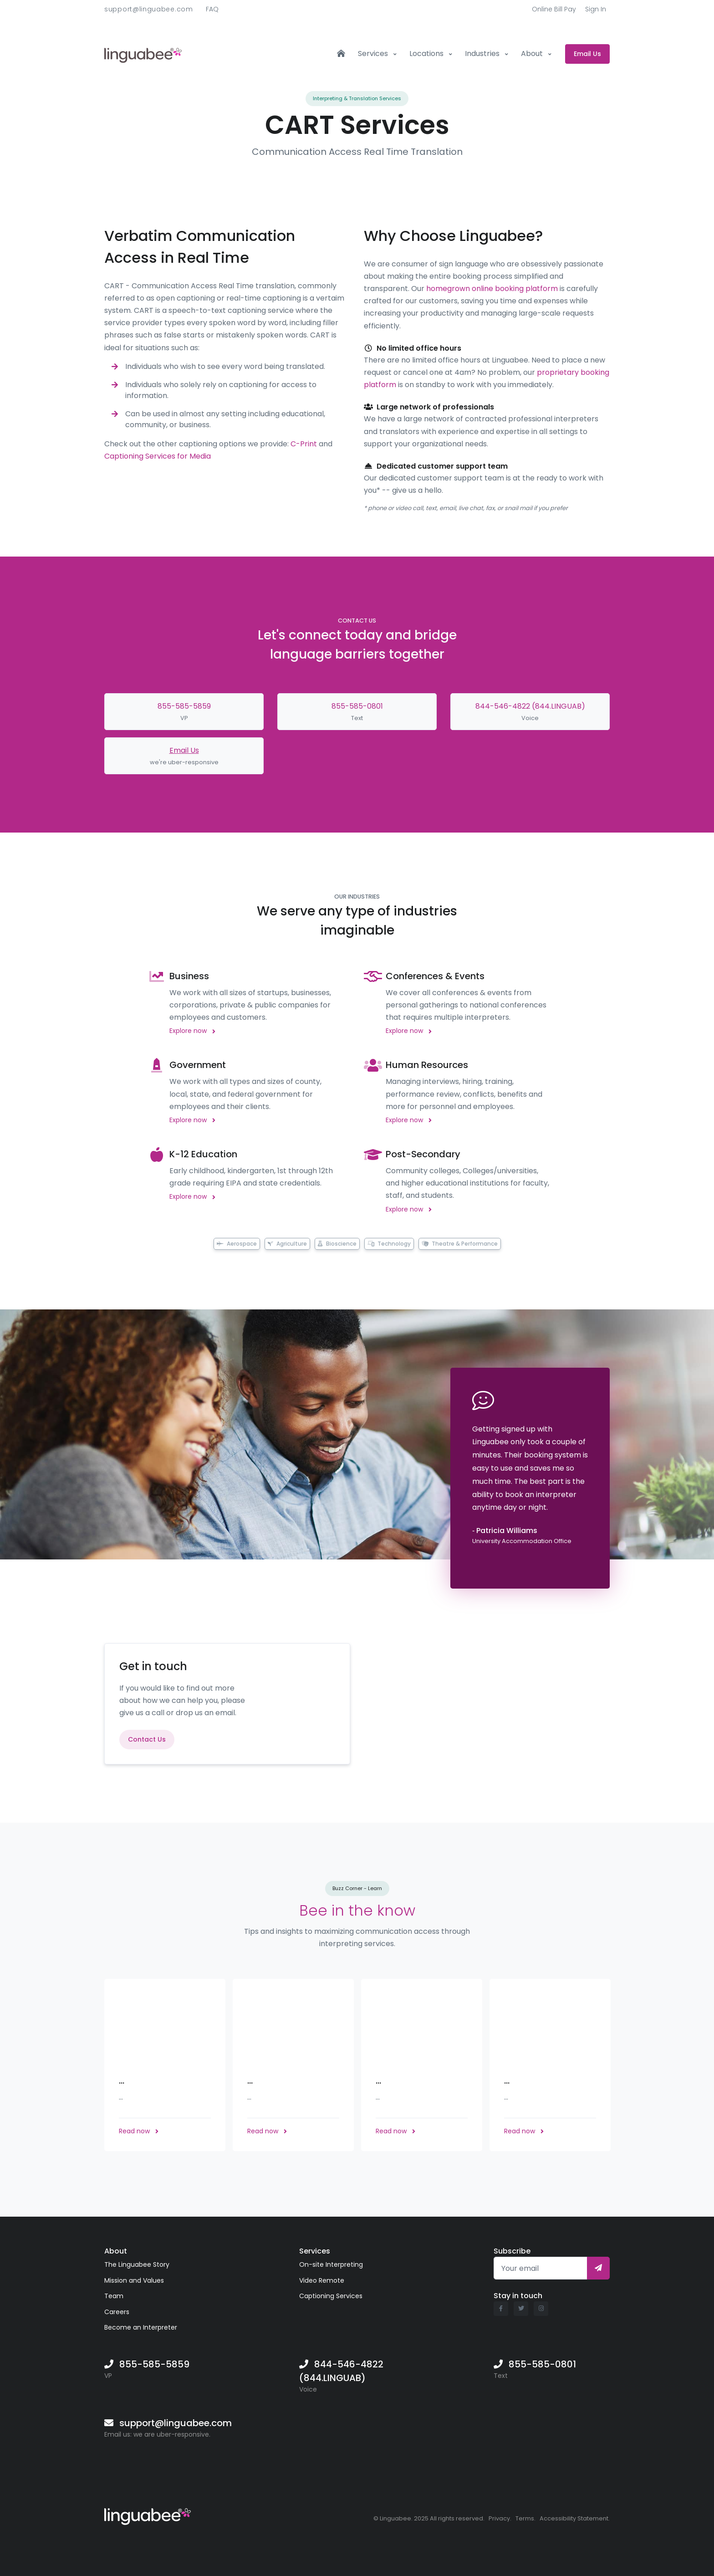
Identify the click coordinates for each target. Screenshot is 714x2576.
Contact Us (147, 1739)
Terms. (525, 2518)
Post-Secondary (423, 1154)
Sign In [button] (595, 9)
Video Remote (321, 2280)
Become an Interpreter (140, 2327)
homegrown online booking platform (492, 288)
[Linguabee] (147, 2515)
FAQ (212, 9)
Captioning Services (330, 2295)
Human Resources (427, 1064)
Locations (427, 53)
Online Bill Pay (554, 9)
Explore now (192, 1030)
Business (189, 976)
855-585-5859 (184, 706)
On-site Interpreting (331, 2264)
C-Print (304, 444)
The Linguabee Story (136, 2264)
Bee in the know (357, 1910)
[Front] (143, 54)
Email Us (184, 750)
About (533, 53)
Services (374, 53)
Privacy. (500, 2518)
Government (197, 1064)
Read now (138, 2131)
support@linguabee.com (148, 9)
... (121, 2080)
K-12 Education (203, 1154)
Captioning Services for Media (157, 456)
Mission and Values (134, 2280)
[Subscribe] (598, 2268)
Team (113, 2295)
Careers (116, 2311)
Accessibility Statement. (575, 2518)
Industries (483, 53)
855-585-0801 (357, 706)
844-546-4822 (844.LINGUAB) (530, 706)
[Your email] (540, 2268)
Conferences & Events (435, 976)
